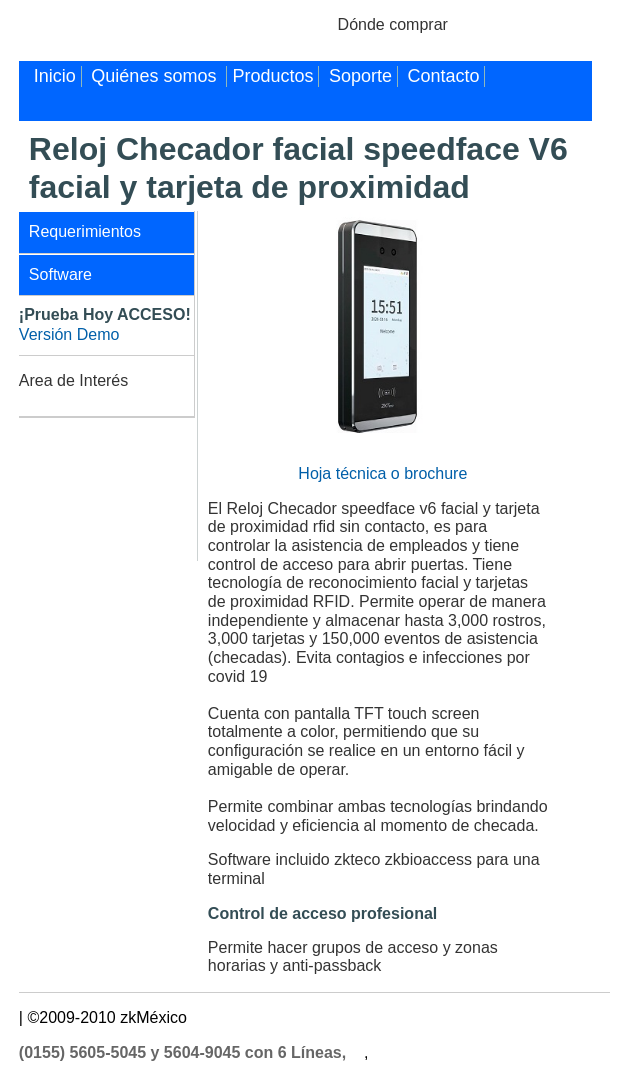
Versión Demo (69, 334)
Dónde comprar (393, 24)
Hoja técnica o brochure (382, 473)
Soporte (360, 76)
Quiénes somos (156, 76)
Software (60, 274)
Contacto (443, 76)
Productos (272, 76)
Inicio (55, 76)
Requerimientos (85, 231)
